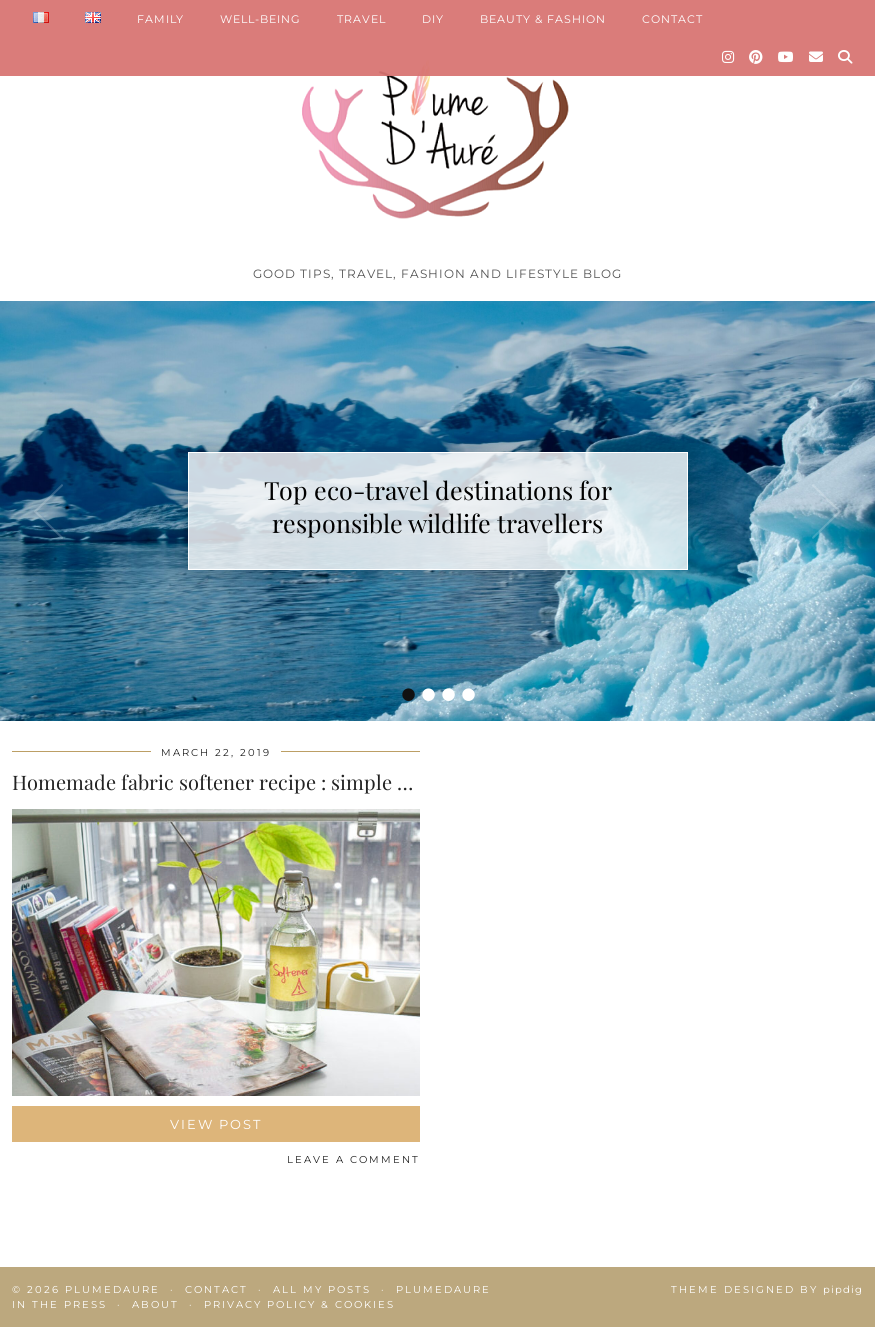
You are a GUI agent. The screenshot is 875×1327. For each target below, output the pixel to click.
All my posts (322, 1289)
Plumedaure (112, 1289)
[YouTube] (786, 57)
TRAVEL (361, 19)
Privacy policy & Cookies (299, 1304)
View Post (216, 1124)
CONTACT (672, 19)
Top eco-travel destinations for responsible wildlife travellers (438, 506)
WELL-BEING (260, 19)
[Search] (845, 57)
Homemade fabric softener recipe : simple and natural (257, 781)
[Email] (816, 57)
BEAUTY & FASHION (543, 19)
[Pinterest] (756, 57)
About (155, 1304)
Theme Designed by (767, 1289)
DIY (433, 19)
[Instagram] (728, 57)
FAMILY (160, 19)
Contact (216, 1289)
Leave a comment (353, 1159)
